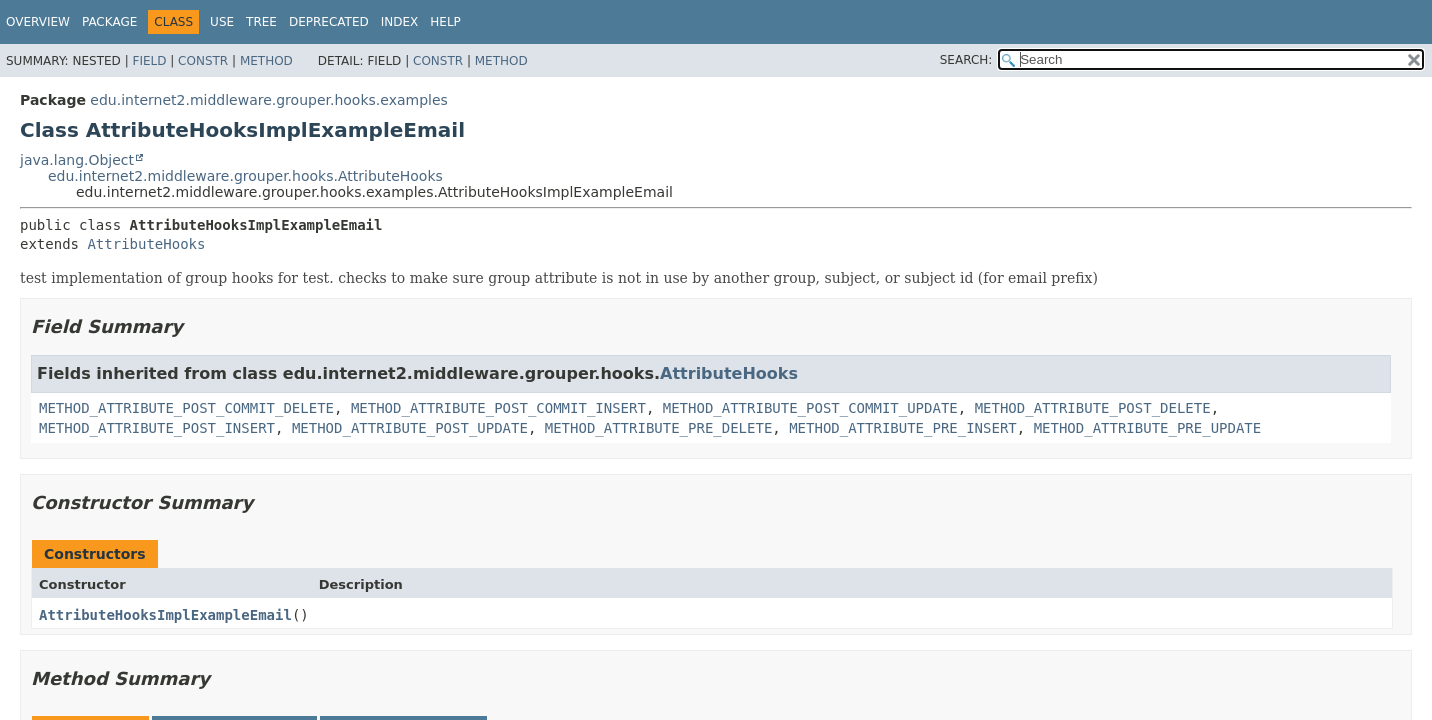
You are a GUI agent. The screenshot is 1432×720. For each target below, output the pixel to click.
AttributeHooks (146, 244)
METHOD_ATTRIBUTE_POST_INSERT (157, 428)
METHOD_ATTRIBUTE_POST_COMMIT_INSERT (498, 408)
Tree (261, 22)
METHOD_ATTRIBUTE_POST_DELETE (1093, 408)
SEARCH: (966, 60)
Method (266, 61)
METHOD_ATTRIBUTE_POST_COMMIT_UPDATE (810, 408)
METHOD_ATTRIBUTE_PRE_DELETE (659, 428)
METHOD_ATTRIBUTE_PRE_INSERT (903, 428)
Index (400, 22)
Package (109, 22)
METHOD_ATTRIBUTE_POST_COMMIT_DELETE (186, 408)
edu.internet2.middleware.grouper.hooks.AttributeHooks (245, 176)
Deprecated (329, 22)
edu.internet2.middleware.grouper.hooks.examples (268, 100)
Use (222, 22)
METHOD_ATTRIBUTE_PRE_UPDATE (1148, 428)
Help (445, 22)
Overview (38, 22)
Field (149, 61)
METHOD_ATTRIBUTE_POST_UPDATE (410, 428)
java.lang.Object (77, 160)
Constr (203, 61)
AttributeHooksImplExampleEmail (165, 615)
